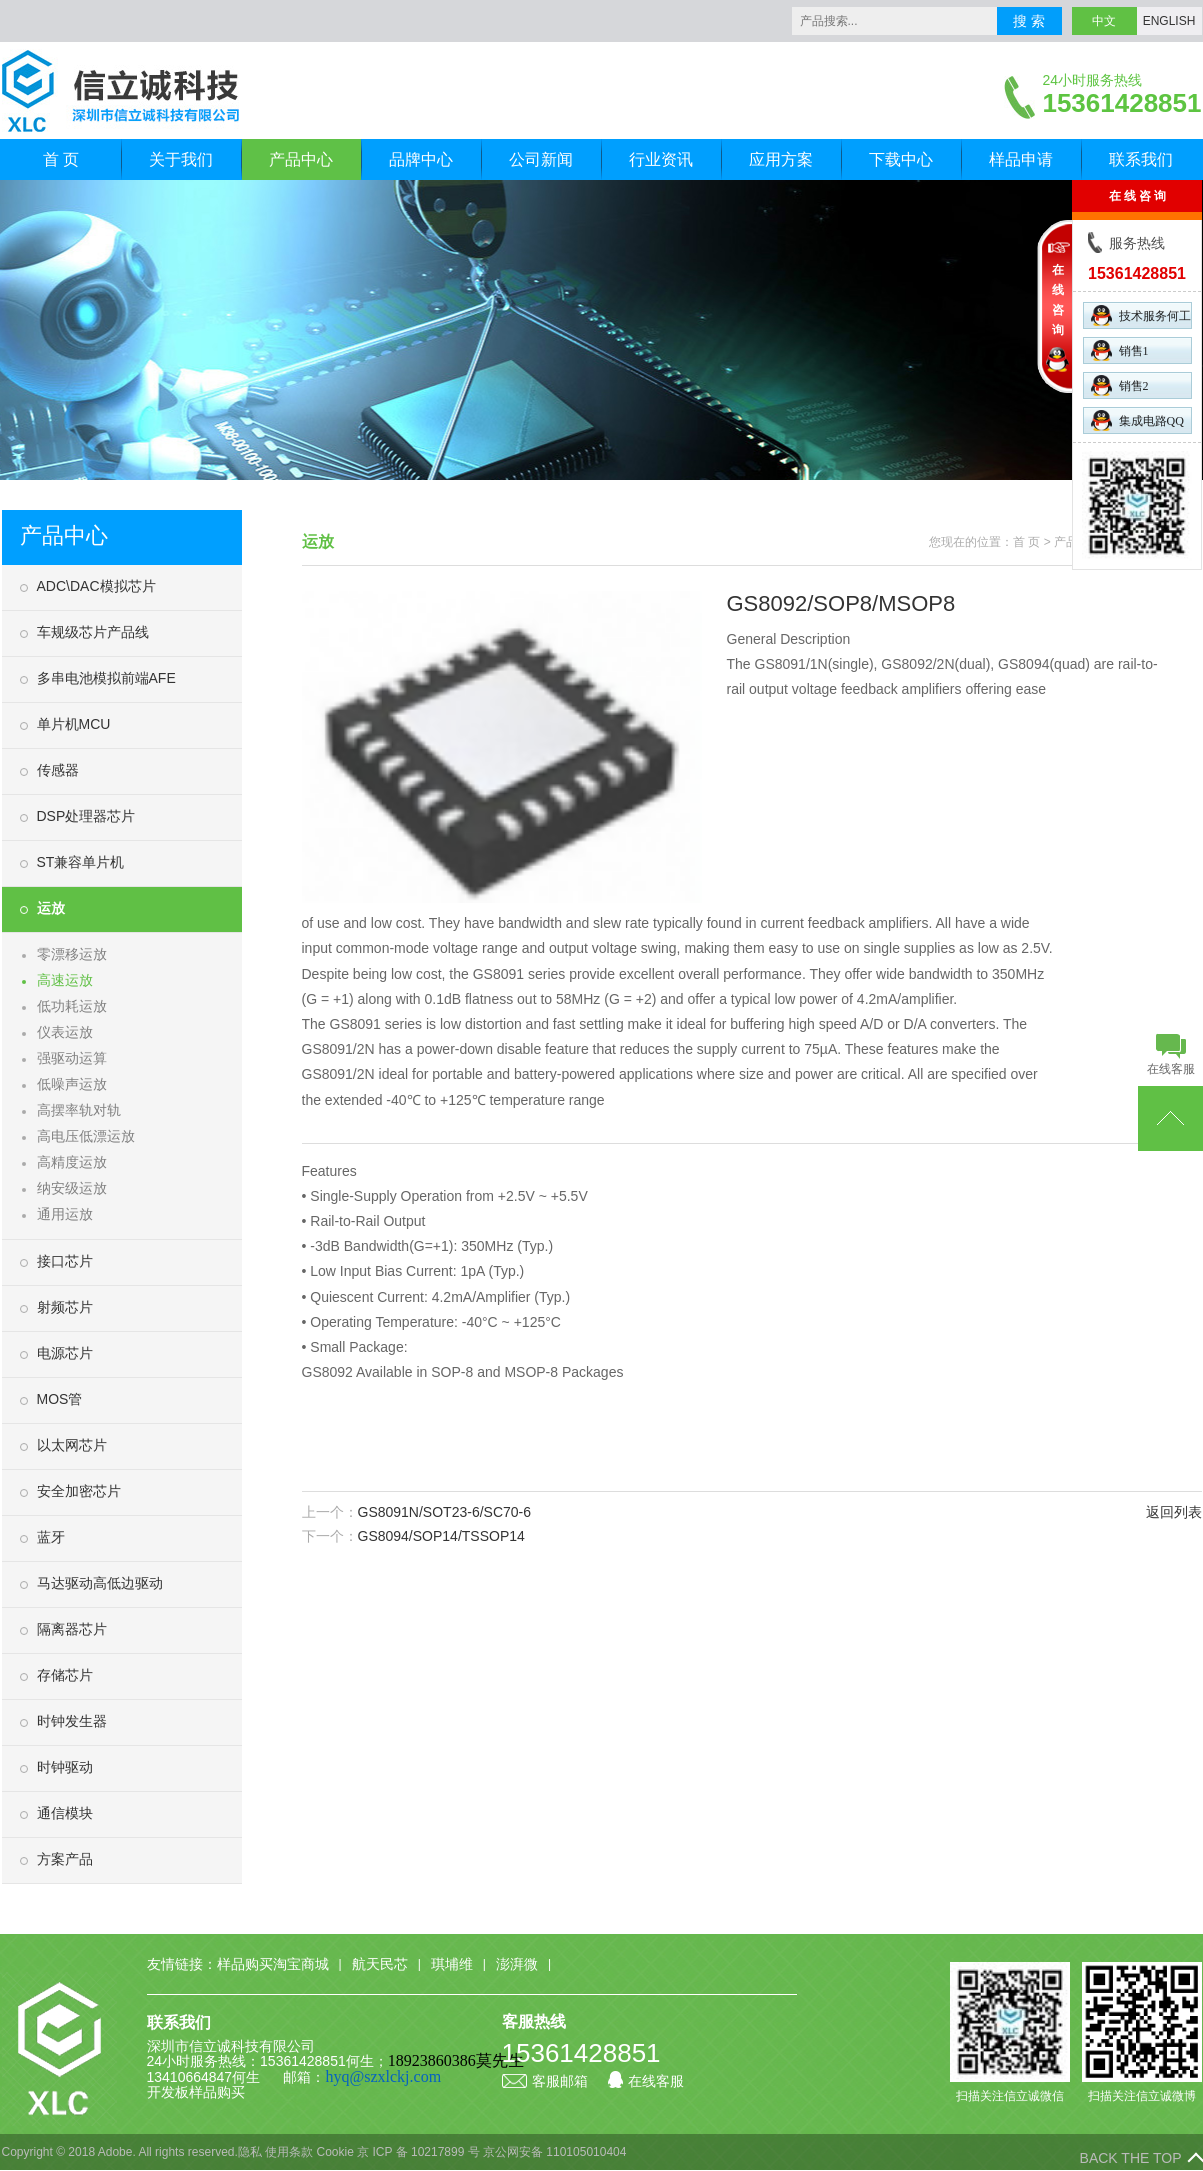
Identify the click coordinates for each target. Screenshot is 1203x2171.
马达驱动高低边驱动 (100, 1583)
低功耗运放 (72, 1006)
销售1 (1120, 350)
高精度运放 (72, 1162)
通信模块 (65, 1813)
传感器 (58, 770)
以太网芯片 (72, 1445)
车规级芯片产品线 (93, 632)
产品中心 (301, 159)
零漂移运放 (72, 954)
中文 (1104, 21)
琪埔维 (452, 1964)
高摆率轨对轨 (79, 1110)
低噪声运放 (72, 1084)
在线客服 (646, 2081)
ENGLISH (1169, 21)
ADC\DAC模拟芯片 (96, 586)
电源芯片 (65, 1353)
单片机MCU (74, 724)
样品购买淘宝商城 (273, 1964)
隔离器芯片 (72, 1629)
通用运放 (65, 1214)
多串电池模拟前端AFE (106, 678)
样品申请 (1021, 159)
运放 (51, 908)
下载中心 (901, 159)
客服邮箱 (545, 2081)
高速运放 (65, 980)
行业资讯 (661, 159)
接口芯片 (65, 1261)
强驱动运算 (72, 1058)
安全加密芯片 (79, 1491)
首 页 (61, 159)
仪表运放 (65, 1032)
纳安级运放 (72, 1188)
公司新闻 (541, 159)
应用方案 (781, 159)
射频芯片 (65, 1307)
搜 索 (1029, 21)
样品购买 (217, 2092)
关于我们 (181, 159)
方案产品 (65, 1859)
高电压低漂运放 (86, 1136)
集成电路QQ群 (1137, 422)
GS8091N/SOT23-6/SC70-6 (445, 1512)
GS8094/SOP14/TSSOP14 (441, 1536)
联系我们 (1141, 159)
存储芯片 (65, 1675)
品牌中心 (421, 159)
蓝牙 (51, 1537)
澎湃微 (517, 1964)
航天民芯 (380, 1964)
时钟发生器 (72, 1721)
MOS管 (60, 1399)
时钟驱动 (65, 1767)
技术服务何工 (1141, 315)
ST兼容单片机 (81, 862)
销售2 (1120, 385)
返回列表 (1174, 1512)
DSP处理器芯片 (86, 816)
